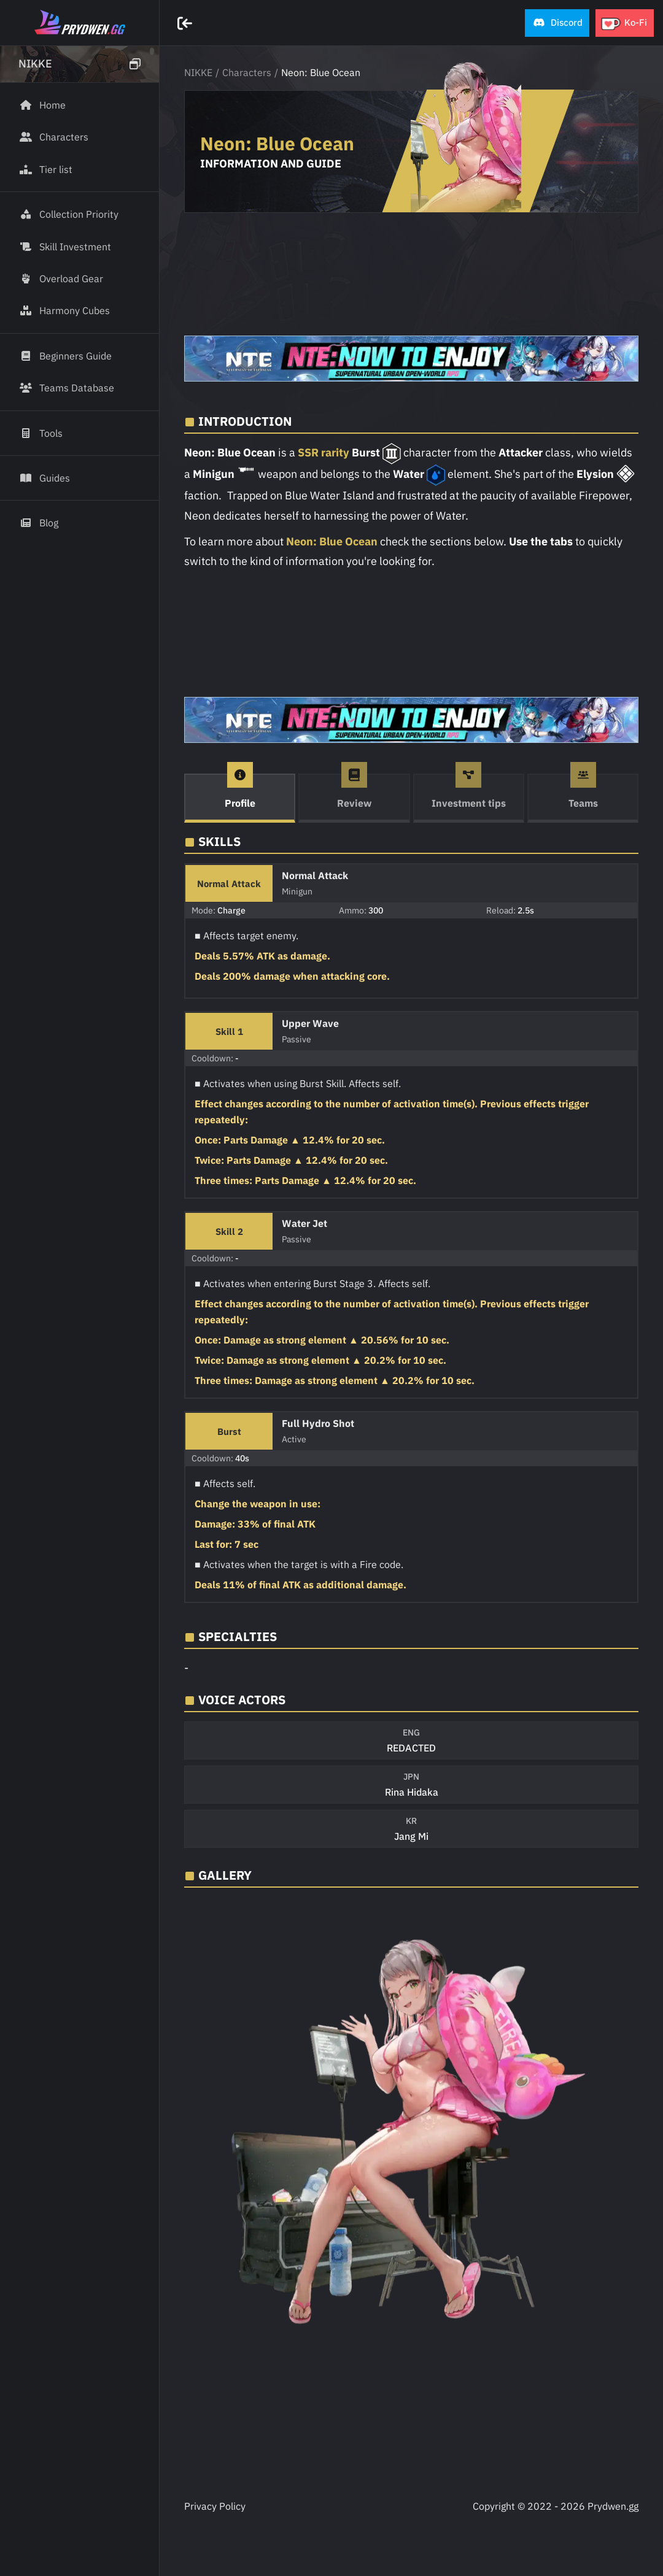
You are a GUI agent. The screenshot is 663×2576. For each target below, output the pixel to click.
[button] (557, 23)
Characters (246, 72)
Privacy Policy (215, 2506)
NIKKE (198, 72)
